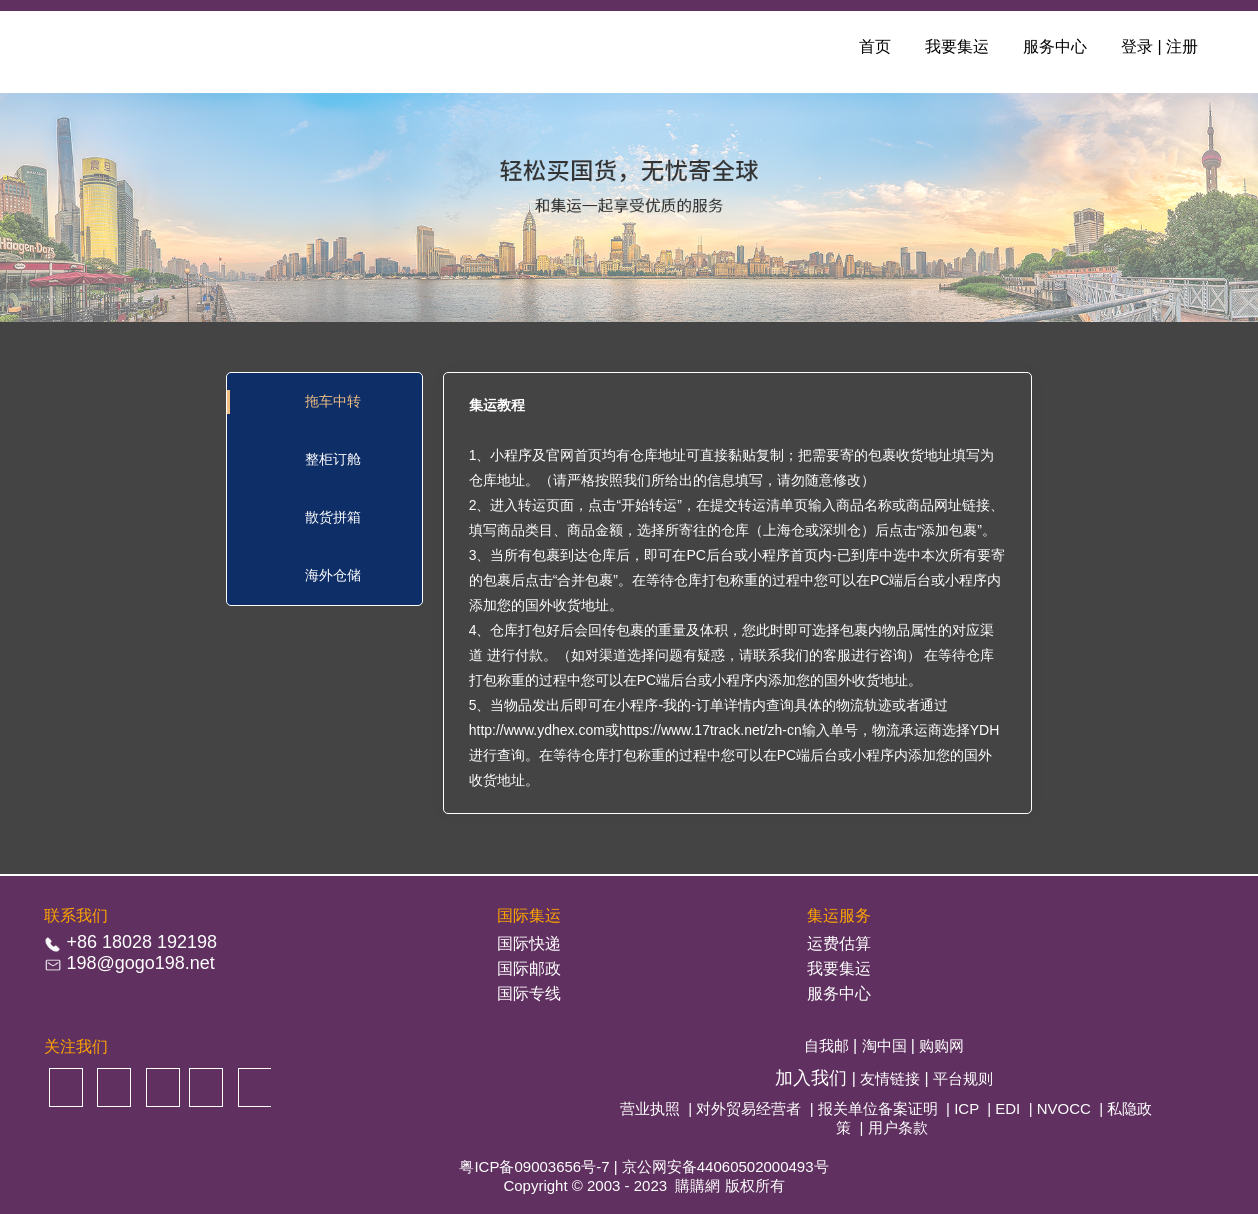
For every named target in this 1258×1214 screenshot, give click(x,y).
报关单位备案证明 (878, 1108)
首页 (875, 46)
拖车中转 (333, 401)
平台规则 (963, 1078)
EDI (1007, 1108)
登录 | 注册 (1159, 46)
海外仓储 (333, 575)
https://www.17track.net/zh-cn (710, 730)
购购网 (941, 1045)
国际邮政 (529, 968)
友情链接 (892, 1078)
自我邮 (828, 1045)
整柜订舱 (333, 459)
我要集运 (957, 46)
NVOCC (1064, 1108)
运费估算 (839, 943)
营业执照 (650, 1108)
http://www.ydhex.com (537, 730)
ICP (966, 1108)
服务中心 (1055, 46)
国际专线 (529, 993)
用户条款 (898, 1127)
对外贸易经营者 (748, 1108)
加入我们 (813, 1078)
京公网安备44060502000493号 (725, 1166)
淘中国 (886, 1045)
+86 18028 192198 (141, 942)
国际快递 (529, 943)
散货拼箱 (333, 517)
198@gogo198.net (140, 963)
